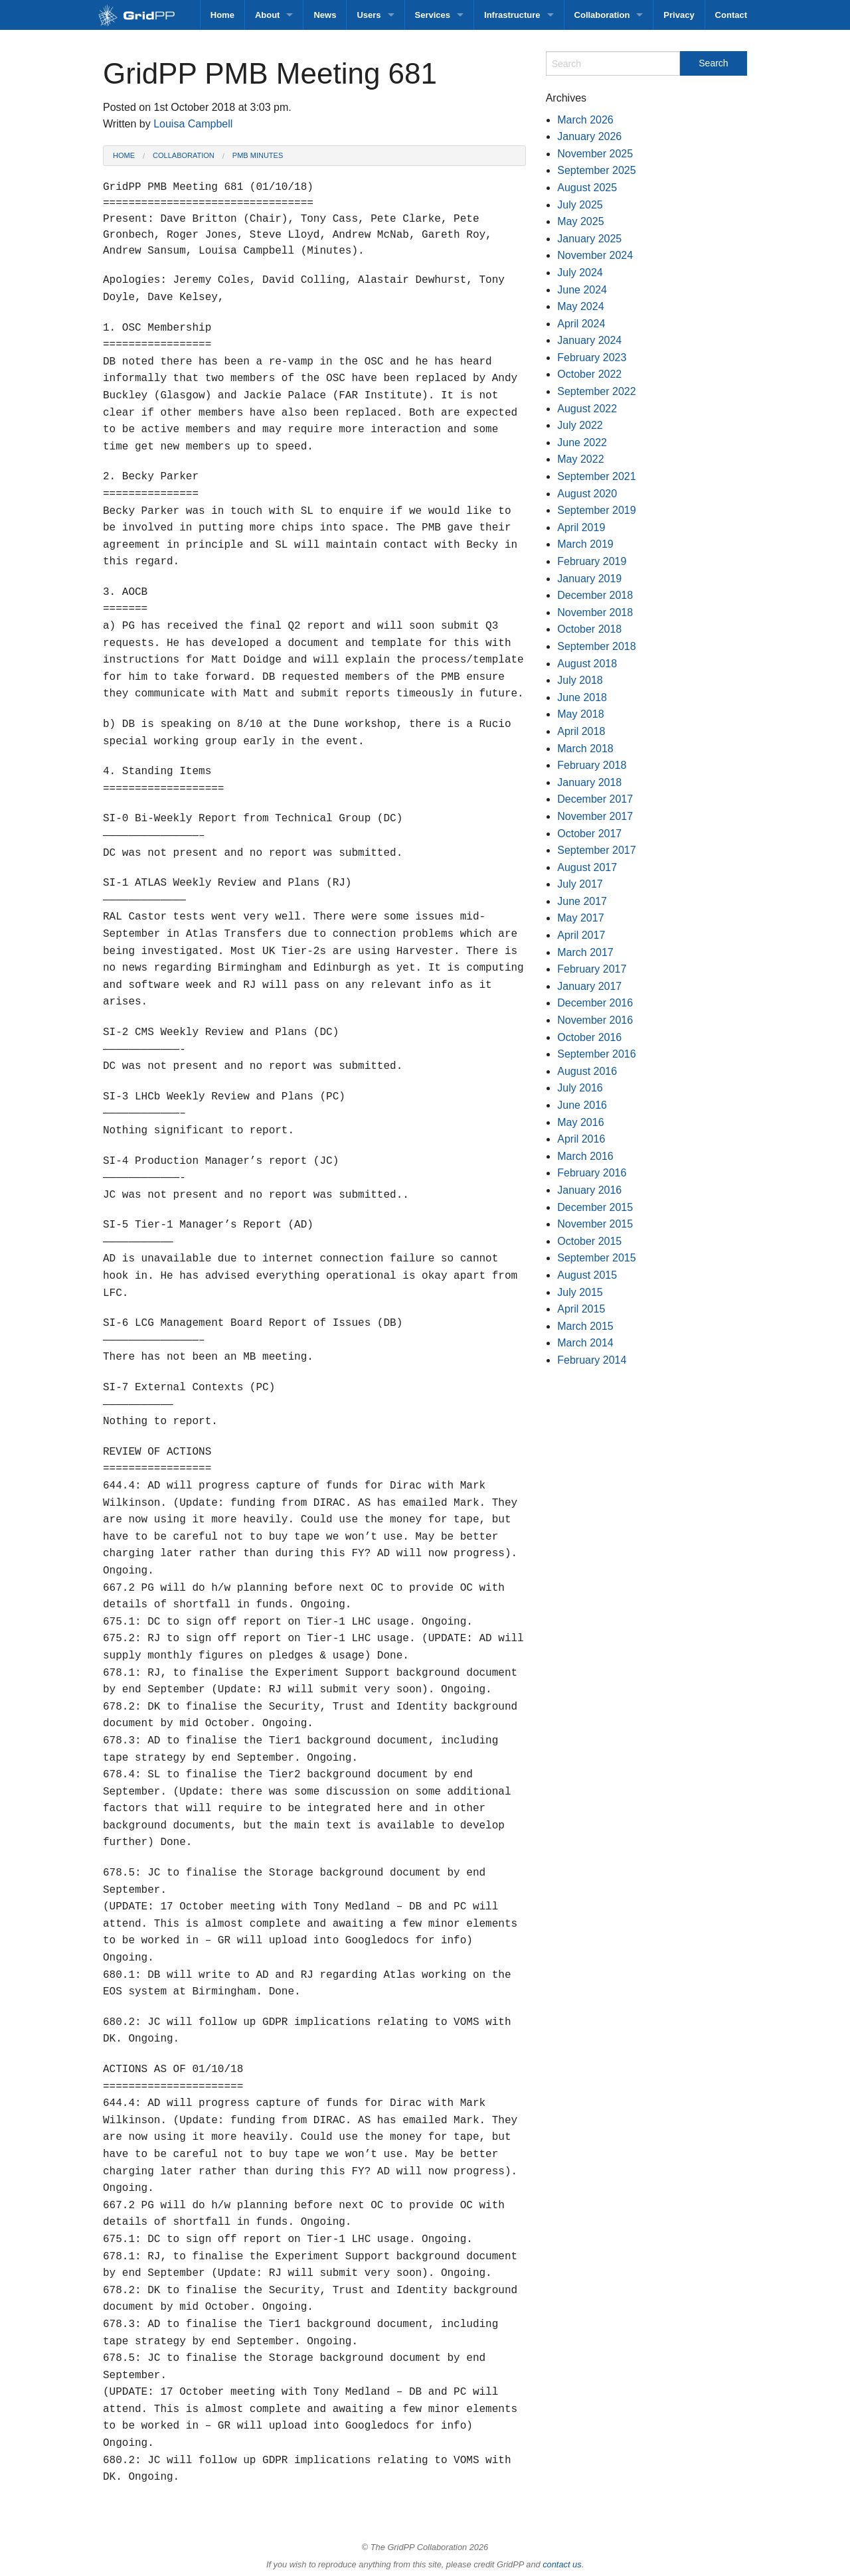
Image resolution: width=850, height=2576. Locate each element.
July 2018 (580, 680)
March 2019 (585, 544)
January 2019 (589, 578)
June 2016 (582, 1105)
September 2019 (596, 510)
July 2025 (580, 204)
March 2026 (585, 119)
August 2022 (587, 408)
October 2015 (589, 1241)
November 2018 (595, 612)
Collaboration (602, 15)
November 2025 (595, 153)
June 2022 (582, 442)
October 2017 (589, 833)
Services (433, 15)
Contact (731, 15)
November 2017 (595, 816)
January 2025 (589, 238)
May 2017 (580, 918)
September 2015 (596, 1257)
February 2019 (591, 561)
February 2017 (591, 969)
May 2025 (580, 221)
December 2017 (595, 799)
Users (369, 15)
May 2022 (580, 459)
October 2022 (589, 374)
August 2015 (587, 1275)
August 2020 (587, 493)
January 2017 (589, 986)
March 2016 (585, 1156)
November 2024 (595, 255)
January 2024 (589, 340)
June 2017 (582, 901)
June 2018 (582, 697)
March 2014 (585, 1342)
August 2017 (587, 867)
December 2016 (595, 1002)
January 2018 (589, 782)
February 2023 (591, 357)
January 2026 (589, 136)
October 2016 (589, 1037)
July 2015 (580, 1292)
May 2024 (580, 306)
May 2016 (580, 1122)
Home (222, 15)
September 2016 (596, 1054)
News (324, 15)
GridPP (151, 16)
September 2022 (596, 391)
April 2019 (581, 527)
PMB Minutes (257, 155)
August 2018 (587, 663)
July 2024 (580, 272)
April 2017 (581, 935)
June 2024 (582, 289)
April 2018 (581, 731)
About (267, 15)
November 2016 (595, 1020)
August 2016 (587, 1071)
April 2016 (581, 1139)
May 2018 (580, 714)
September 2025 (596, 170)
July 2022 (580, 425)
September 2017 (596, 850)
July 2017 (580, 884)
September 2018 (596, 646)
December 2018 (595, 595)
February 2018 (591, 765)
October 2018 (589, 629)
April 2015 (581, 1309)
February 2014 (591, 1360)
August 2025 (587, 187)
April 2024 (581, 323)
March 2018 (585, 748)
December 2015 (595, 1207)
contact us (562, 2564)
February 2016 (591, 1172)
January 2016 (589, 1190)
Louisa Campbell (192, 123)
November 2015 (595, 1224)
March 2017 (585, 952)
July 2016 (580, 1087)
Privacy (678, 15)
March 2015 (585, 1326)
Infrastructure (512, 15)
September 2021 (596, 476)
